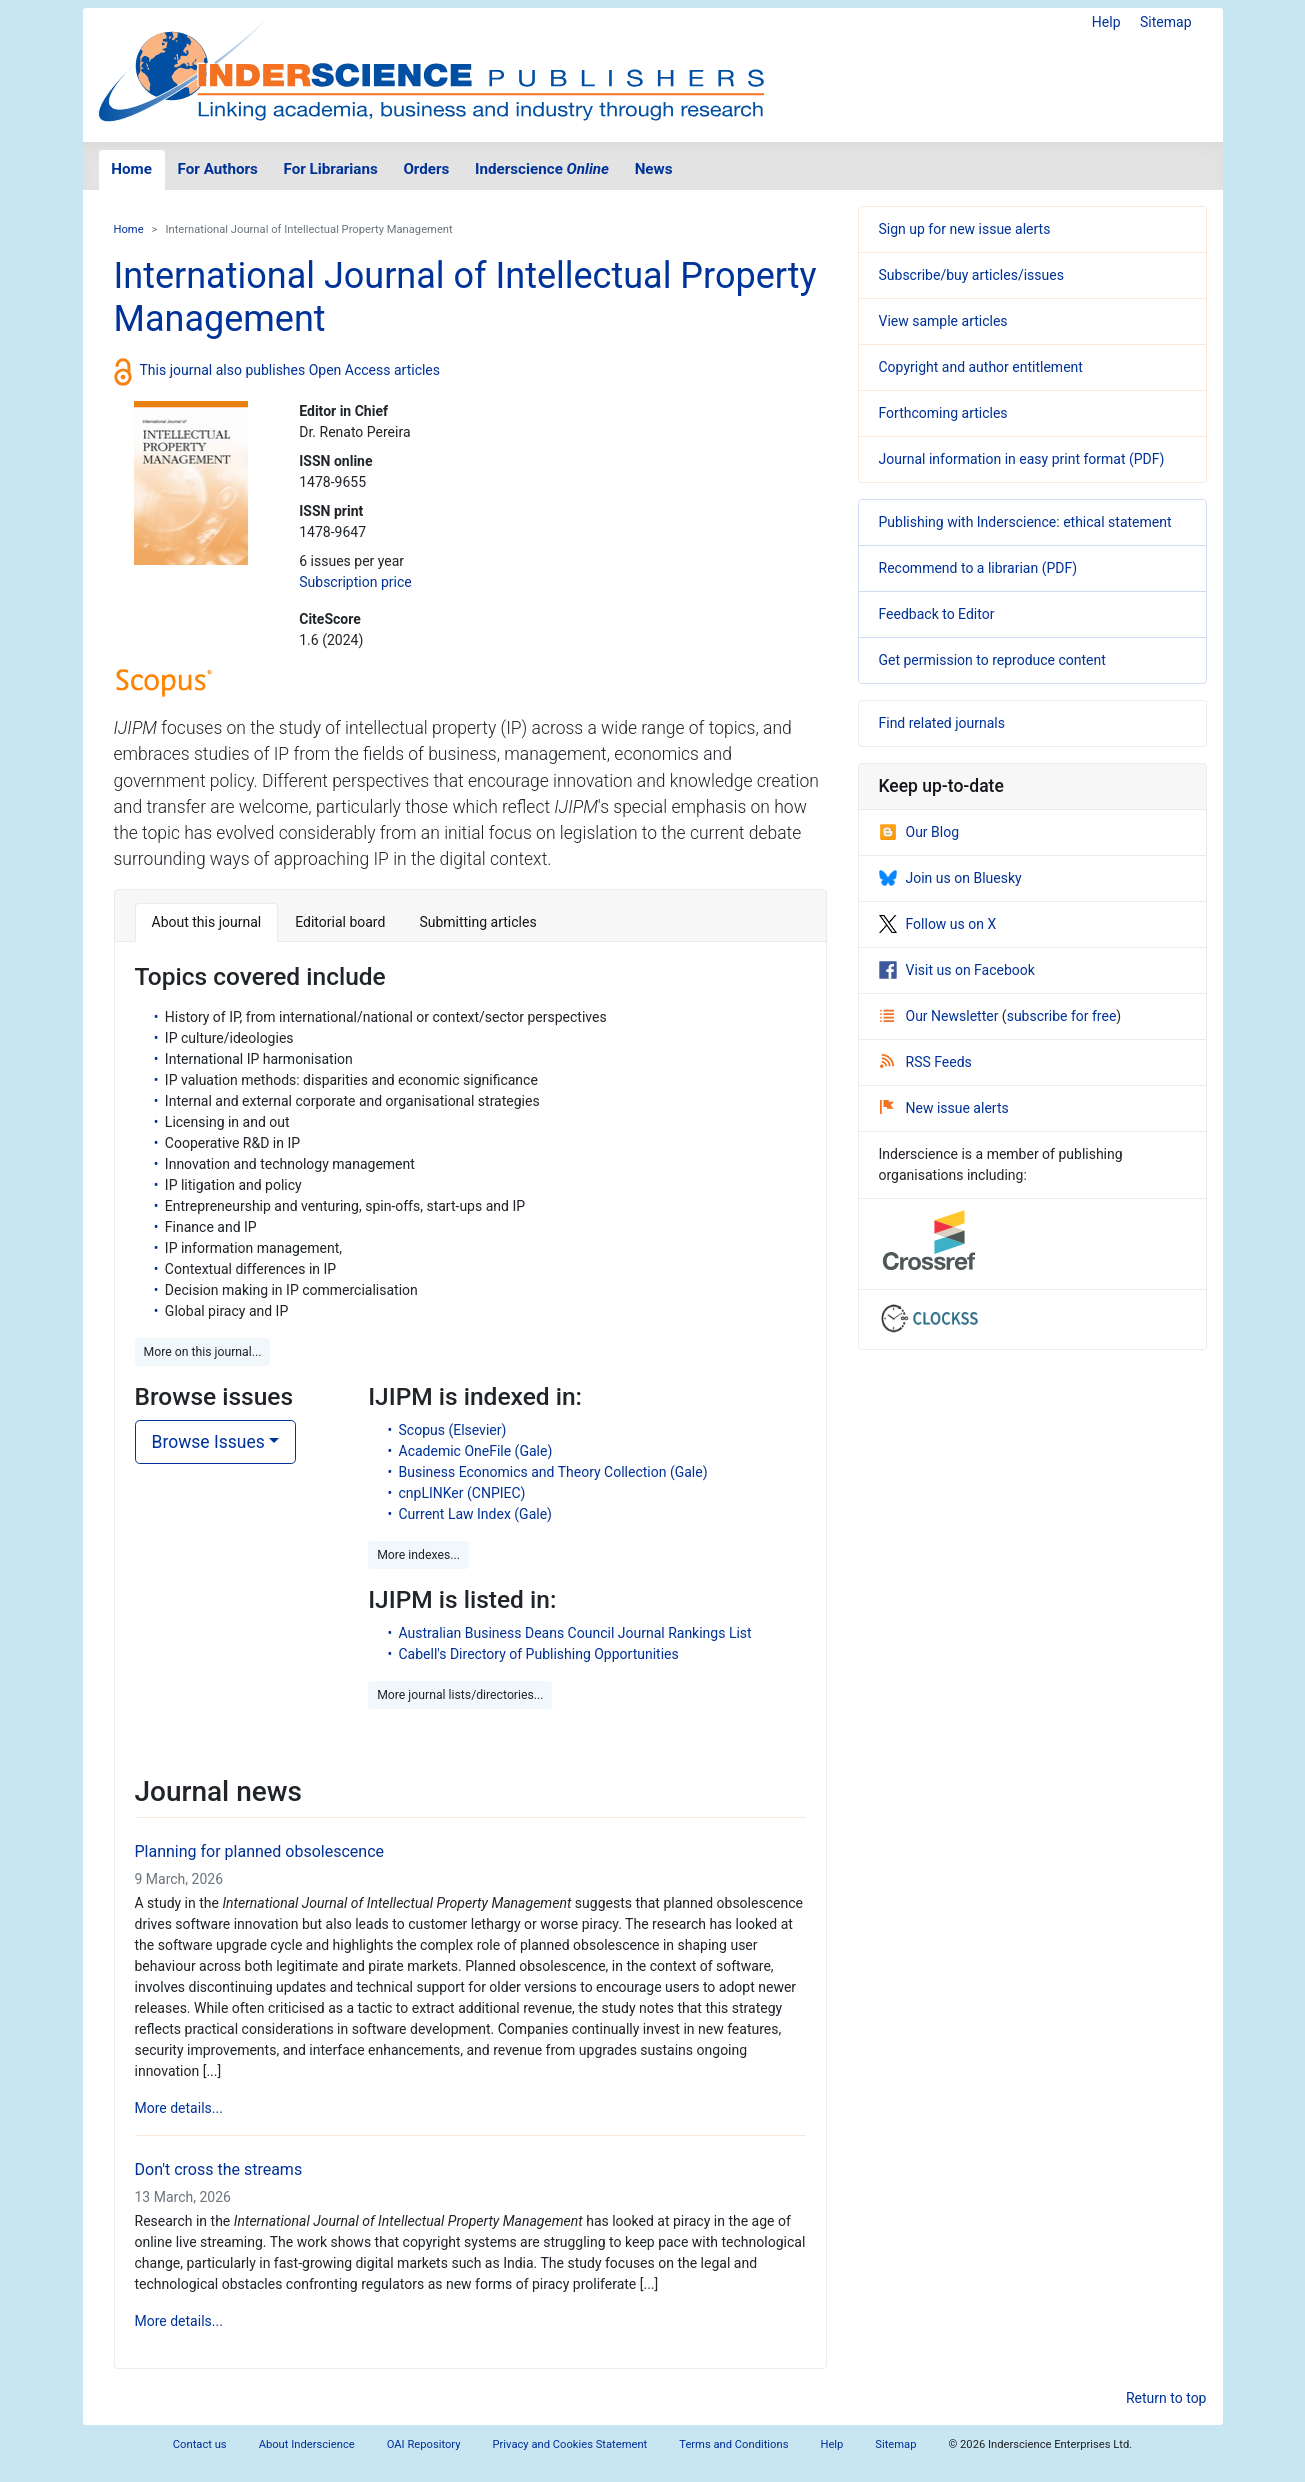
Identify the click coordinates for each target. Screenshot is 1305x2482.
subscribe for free (1062, 1016)
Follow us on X (938, 924)
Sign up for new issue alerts (965, 229)
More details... (179, 2108)
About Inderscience (307, 2444)
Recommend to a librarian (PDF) (978, 568)
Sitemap (1165, 22)
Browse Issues (208, 1442)
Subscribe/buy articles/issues (971, 275)
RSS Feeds (926, 1062)
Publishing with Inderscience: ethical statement (1025, 522)
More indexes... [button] (418, 1555)
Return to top (1166, 2398)
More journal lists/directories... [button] (460, 1695)
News (654, 169)
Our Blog (919, 832)
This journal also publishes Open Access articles (290, 370)
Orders (426, 169)
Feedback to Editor (937, 614)
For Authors (218, 169)
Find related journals (942, 723)
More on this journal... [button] (203, 1352)
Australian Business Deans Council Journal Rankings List (575, 1633)
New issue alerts (944, 1108)
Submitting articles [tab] (477, 922)
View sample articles (943, 321)
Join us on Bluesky (950, 878)
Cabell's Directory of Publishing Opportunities (539, 1654)
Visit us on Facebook (957, 970)
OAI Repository (424, 2444)
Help (1106, 22)
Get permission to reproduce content (992, 660)
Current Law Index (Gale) (475, 1514)
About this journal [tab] (207, 922)
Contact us (200, 2444)
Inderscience (542, 169)
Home (131, 169)
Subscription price (355, 582)
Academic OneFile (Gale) (476, 1451)
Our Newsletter (941, 1016)
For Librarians (330, 169)
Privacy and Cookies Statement (570, 2444)
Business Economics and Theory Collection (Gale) (553, 1472)
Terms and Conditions (733, 2444)
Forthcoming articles (943, 413)
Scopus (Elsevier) (453, 1430)
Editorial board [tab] (340, 922)
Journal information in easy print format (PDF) (1022, 459)
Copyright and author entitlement (981, 367)
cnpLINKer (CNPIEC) (462, 1493)
